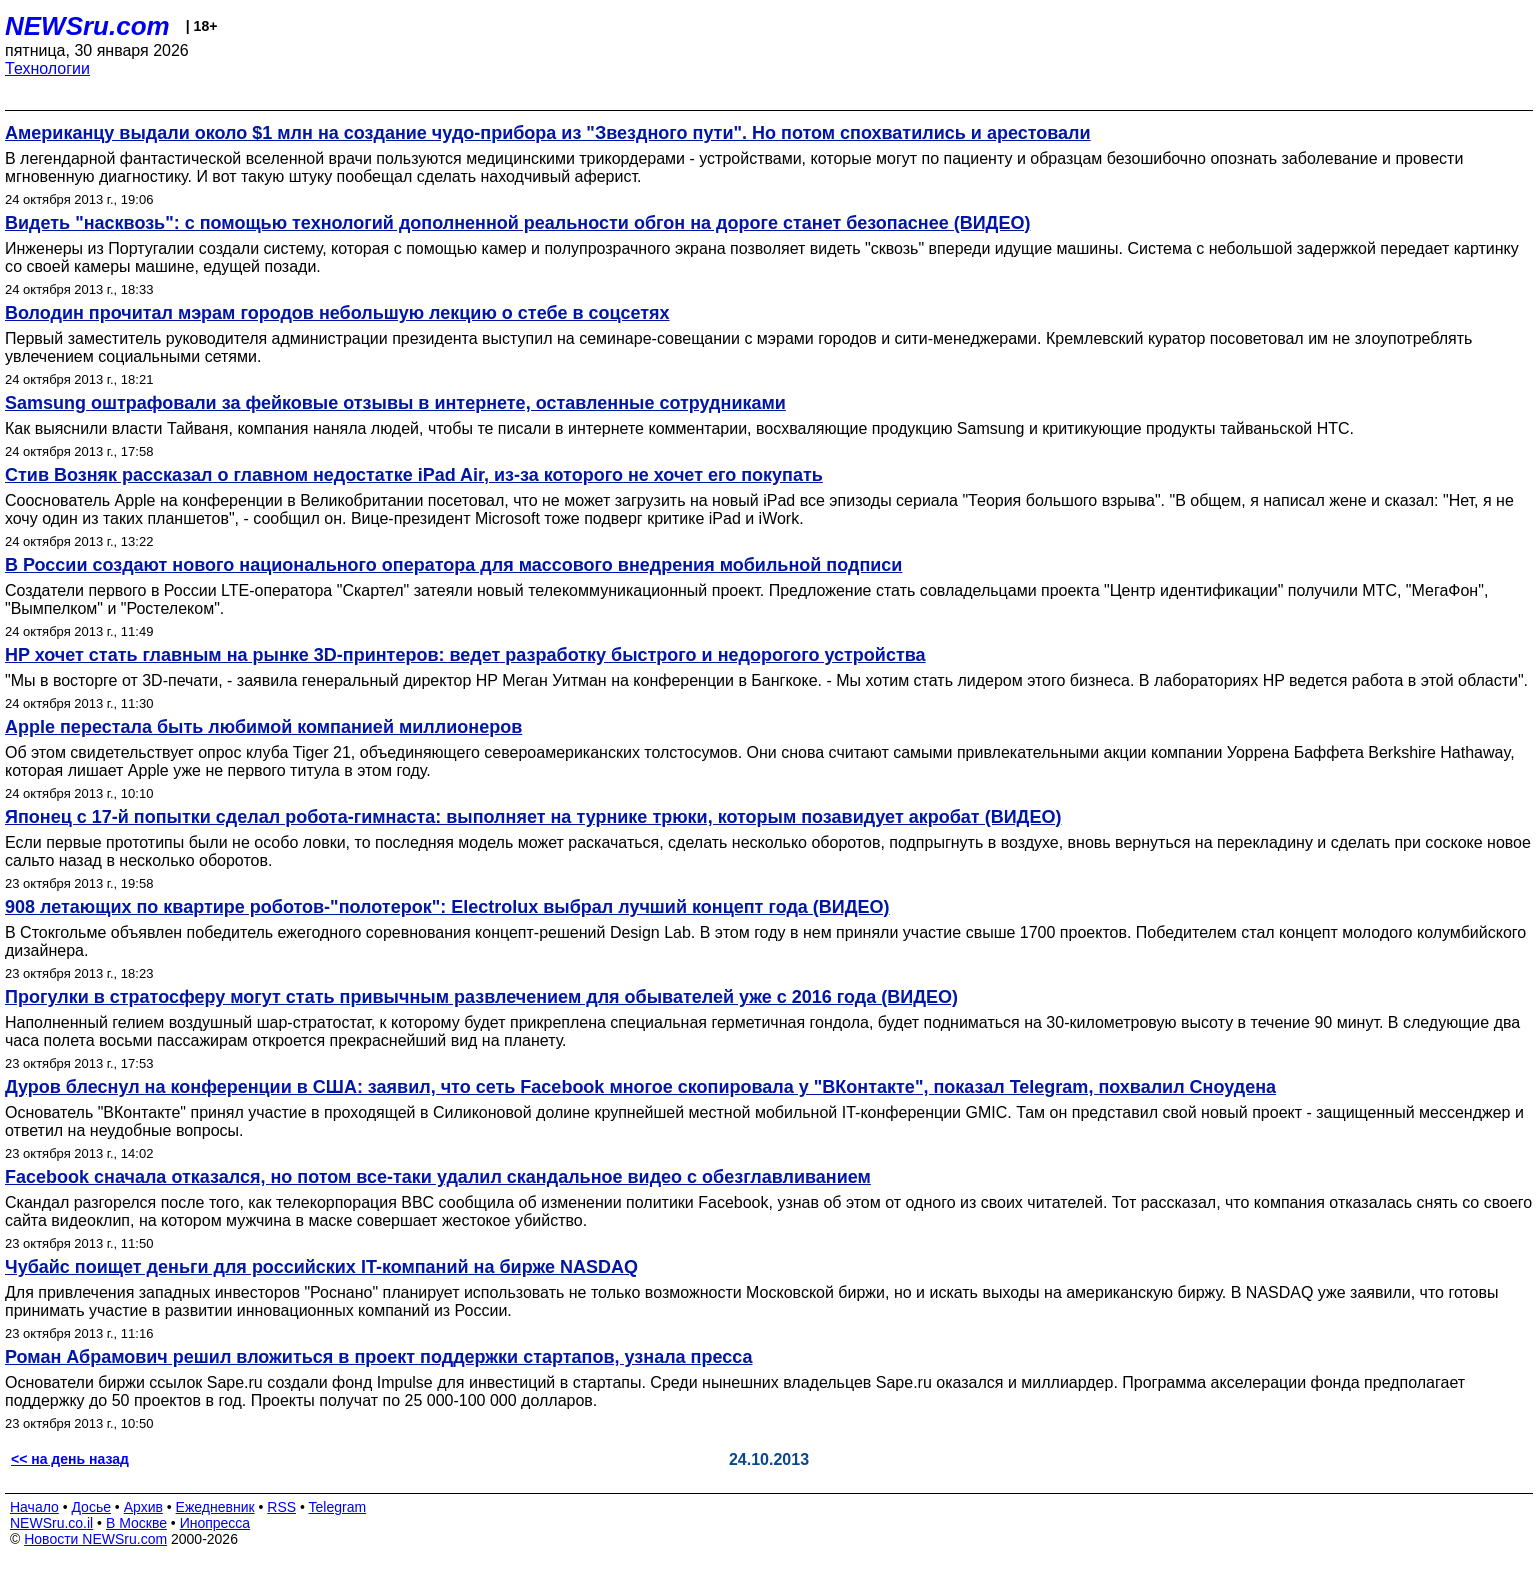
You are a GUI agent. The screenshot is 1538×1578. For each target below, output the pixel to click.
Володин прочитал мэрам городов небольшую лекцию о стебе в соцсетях (337, 313)
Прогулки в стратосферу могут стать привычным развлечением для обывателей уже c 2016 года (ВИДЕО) (481, 997)
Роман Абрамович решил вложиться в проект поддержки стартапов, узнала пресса (378, 1357)
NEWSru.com (87, 26)
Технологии (47, 68)
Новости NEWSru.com (95, 1539)
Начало (34, 1507)
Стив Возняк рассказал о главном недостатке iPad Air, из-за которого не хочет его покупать (414, 475)
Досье (91, 1507)
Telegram (338, 1507)
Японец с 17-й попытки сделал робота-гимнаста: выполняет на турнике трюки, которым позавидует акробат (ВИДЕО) (533, 817)
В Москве (136, 1523)
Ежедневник (215, 1507)
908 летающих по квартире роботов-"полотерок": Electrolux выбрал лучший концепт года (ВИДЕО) (447, 907)
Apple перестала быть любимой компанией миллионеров (263, 727)
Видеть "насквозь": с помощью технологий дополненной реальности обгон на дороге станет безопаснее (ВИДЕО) (517, 223)
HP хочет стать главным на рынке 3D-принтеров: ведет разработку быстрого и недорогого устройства (465, 655)
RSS (281, 1507)
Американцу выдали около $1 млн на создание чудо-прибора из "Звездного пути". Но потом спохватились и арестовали (548, 133)
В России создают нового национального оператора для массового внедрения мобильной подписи (453, 565)
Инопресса (215, 1523)
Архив (143, 1507)
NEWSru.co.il (51, 1523)
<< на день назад (70, 1459)
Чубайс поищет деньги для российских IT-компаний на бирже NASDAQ (321, 1267)
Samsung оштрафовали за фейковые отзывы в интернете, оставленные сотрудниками (395, 403)
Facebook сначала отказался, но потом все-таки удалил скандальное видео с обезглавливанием (438, 1177)
